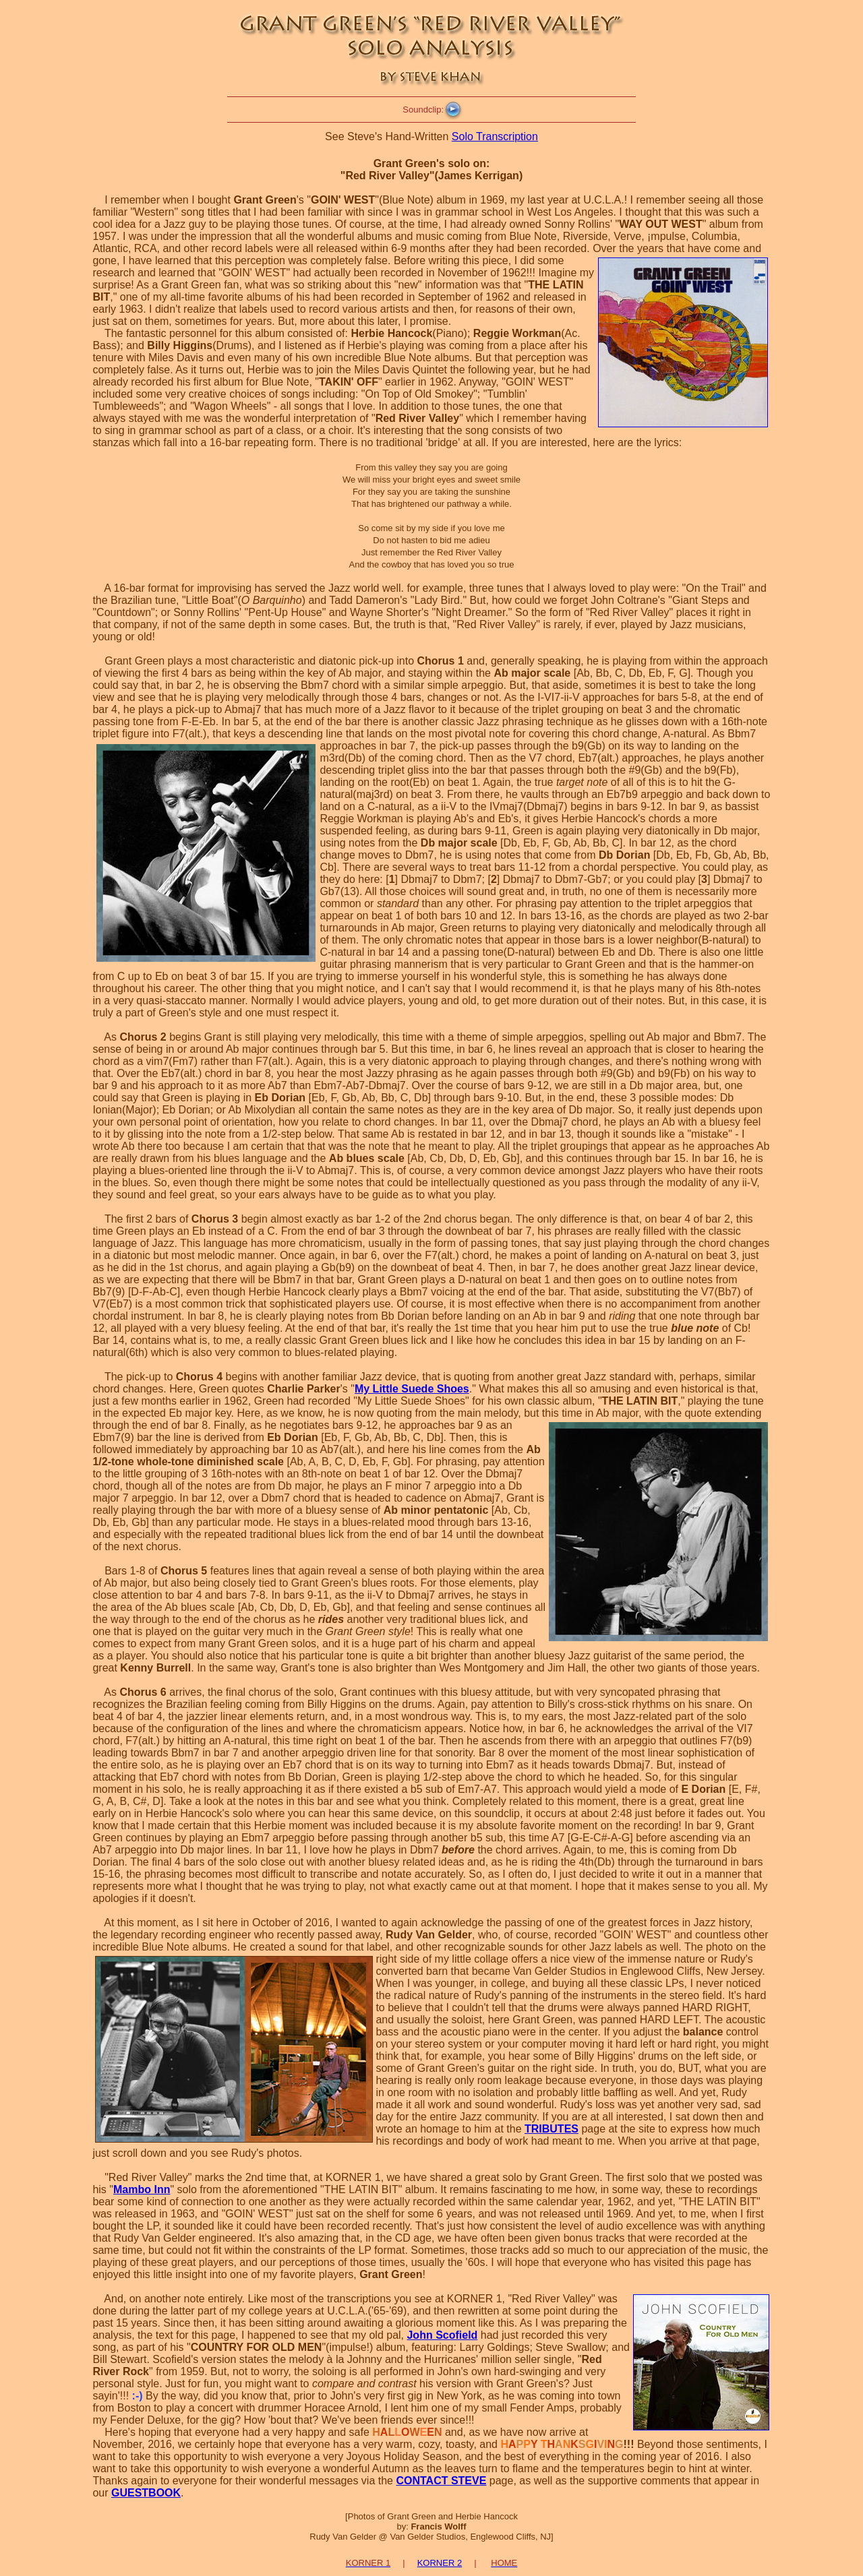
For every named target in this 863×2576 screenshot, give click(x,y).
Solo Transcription (495, 136)
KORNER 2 (439, 2563)
